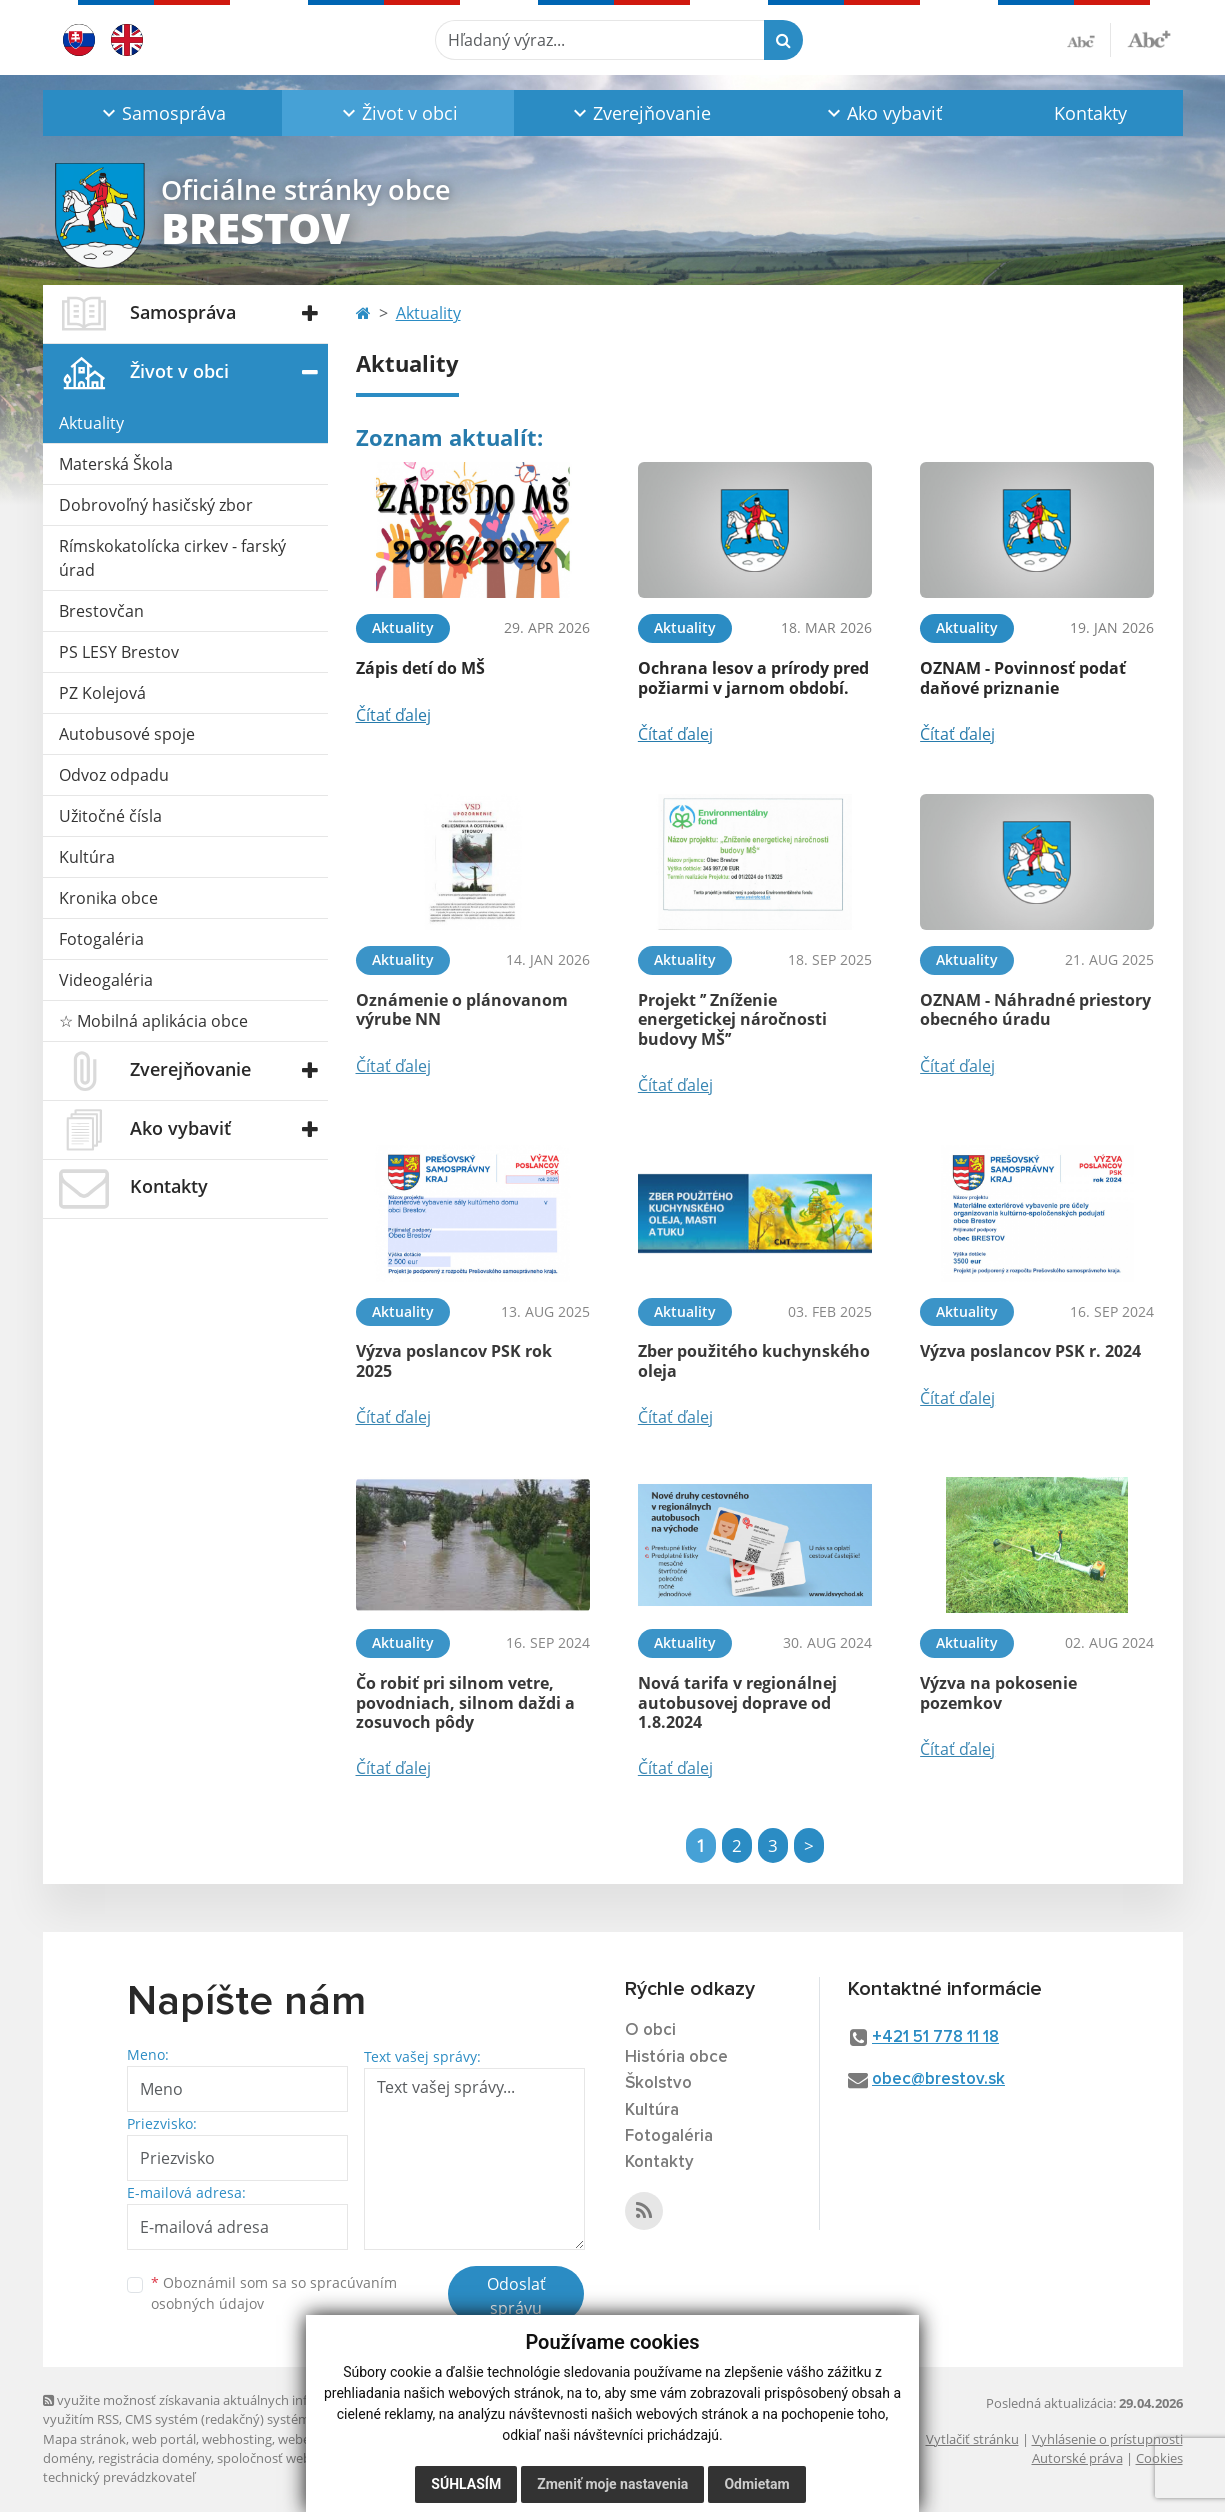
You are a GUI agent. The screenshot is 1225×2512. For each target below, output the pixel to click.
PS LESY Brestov (119, 652)
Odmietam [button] (756, 2484)
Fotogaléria (101, 939)
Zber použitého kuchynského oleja (754, 1360)
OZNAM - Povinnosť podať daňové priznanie (1023, 677)
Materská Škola (116, 464)
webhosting (237, 2439)
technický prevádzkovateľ (119, 2477)
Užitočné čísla (110, 816)
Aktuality (91, 423)
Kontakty (1090, 113)
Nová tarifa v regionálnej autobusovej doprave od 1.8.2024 (737, 1702)
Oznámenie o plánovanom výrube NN (462, 1009)
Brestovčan (101, 611)
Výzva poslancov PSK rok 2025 (454, 1360)
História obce (676, 2057)
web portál (164, 2439)
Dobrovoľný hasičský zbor (156, 505)
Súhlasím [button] (466, 2484)
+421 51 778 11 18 (935, 2037)
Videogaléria (106, 980)
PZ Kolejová (102, 693)
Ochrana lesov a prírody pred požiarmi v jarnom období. (753, 677)
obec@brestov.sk (938, 2079)
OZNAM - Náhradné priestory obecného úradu (1035, 1009)
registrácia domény (154, 2458)
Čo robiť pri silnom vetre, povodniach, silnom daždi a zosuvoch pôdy (465, 1702)
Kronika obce (108, 898)
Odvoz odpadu (114, 775)
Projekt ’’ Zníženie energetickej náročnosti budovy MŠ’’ (732, 1019)
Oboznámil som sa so (274, 2293)
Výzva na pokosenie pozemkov (998, 1692)
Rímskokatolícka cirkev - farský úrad (172, 558)
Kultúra (87, 857)
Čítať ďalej (393, 715)
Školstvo (658, 2083)
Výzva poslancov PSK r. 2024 (1030, 1351)
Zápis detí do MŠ (420, 668)
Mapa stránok (84, 2439)
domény (67, 2458)
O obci (650, 2030)
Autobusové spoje (127, 734)
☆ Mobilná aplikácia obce (153, 1021)
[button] (163, 113)
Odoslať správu (516, 2296)
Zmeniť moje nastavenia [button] (612, 2484)
